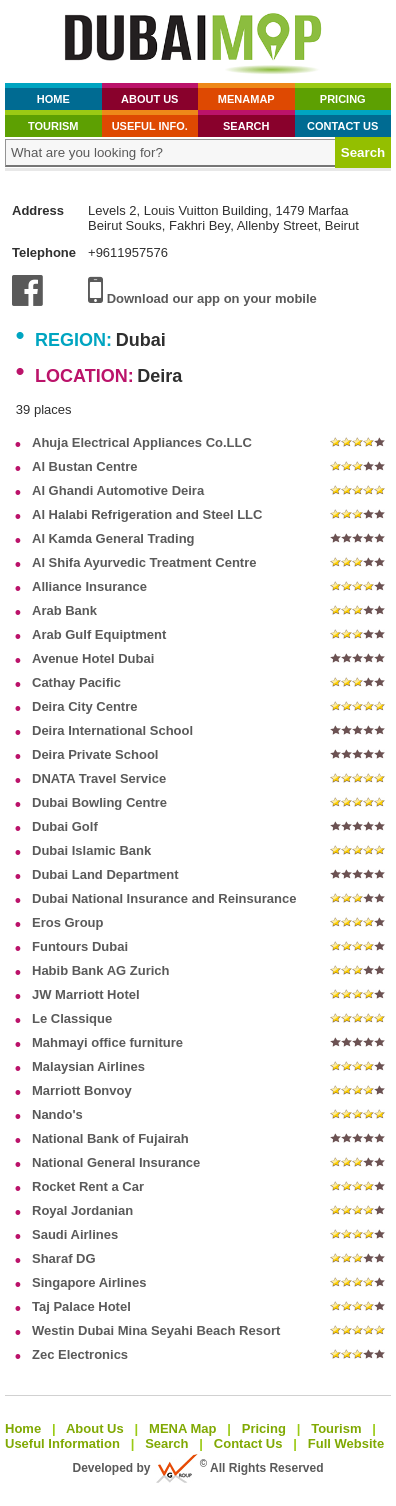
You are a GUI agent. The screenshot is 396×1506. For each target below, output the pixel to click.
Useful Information (62, 1443)
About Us (149, 99)
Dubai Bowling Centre (99, 802)
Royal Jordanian (82, 1210)
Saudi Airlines (75, 1234)
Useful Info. (150, 126)
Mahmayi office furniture (107, 1042)
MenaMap (246, 99)
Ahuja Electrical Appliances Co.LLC (142, 442)
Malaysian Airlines (88, 1066)
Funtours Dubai (80, 946)
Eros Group (68, 922)
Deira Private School (95, 754)
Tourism (53, 126)
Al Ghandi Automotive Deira (118, 490)
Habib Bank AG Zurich (100, 970)
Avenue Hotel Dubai (93, 658)
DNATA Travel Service (99, 778)
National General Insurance (116, 1162)
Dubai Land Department (105, 874)
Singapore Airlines (89, 1282)
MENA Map (182, 1428)
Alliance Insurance (89, 586)
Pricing (343, 99)
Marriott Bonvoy (82, 1090)
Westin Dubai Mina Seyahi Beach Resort (156, 1330)
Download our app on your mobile (202, 298)
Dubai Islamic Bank (91, 850)
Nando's (57, 1114)
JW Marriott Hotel (86, 994)
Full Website (346, 1443)
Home (53, 99)
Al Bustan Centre (84, 466)
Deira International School (112, 730)
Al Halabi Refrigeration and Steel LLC (147, 514)
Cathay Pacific (76, 682)
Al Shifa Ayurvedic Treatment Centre (144, 562)
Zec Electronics (80, 1354)
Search (246, 126)
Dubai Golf (65, 826)
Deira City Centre (84, 706)
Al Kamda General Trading (113, 538)
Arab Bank (64, 610)
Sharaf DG (64, 1258)
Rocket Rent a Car (88, 1186)
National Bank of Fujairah (110, 1138)
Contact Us (342, 126)
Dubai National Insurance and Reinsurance (164, 898)
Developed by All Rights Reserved (198, 1468)
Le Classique (72, 1018)
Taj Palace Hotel (81, 1306)
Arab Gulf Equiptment (99, 634)
